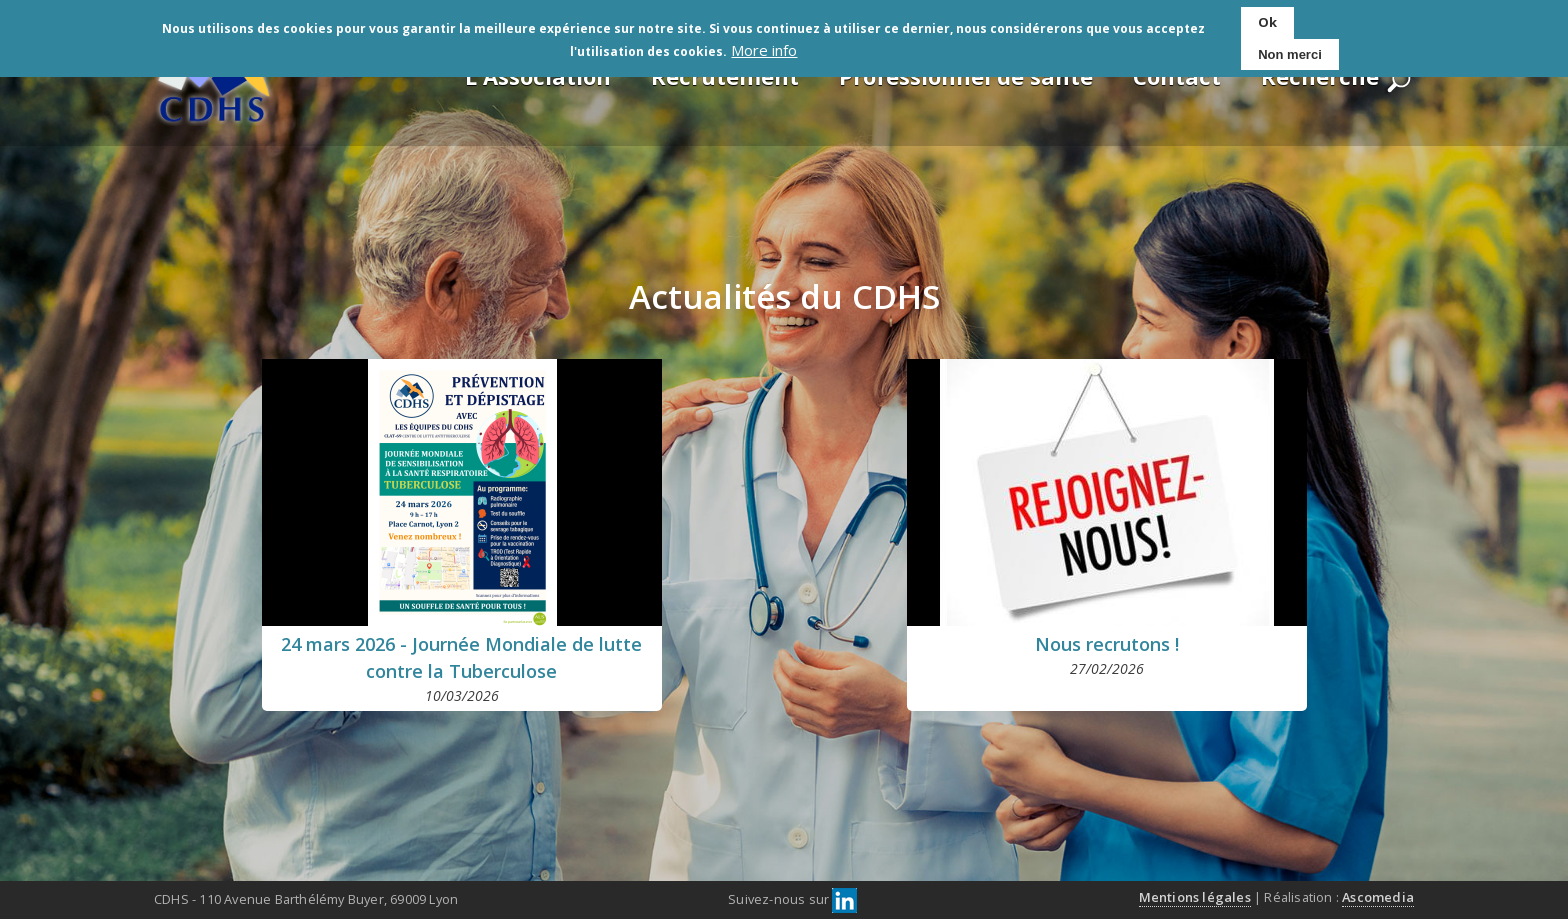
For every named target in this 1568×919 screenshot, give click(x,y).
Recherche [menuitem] (1320, 76)
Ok (1267, 19)
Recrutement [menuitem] (725, 76)
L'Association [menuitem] (538, 76)
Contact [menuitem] (1177, 76)
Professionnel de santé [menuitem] (966, 76)
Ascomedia (1378, 897)
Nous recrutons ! (1107, 644)
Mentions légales (1195, 897)
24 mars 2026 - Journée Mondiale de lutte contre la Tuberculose (461, 657)
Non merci (1290, 50)
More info (764, 46)
